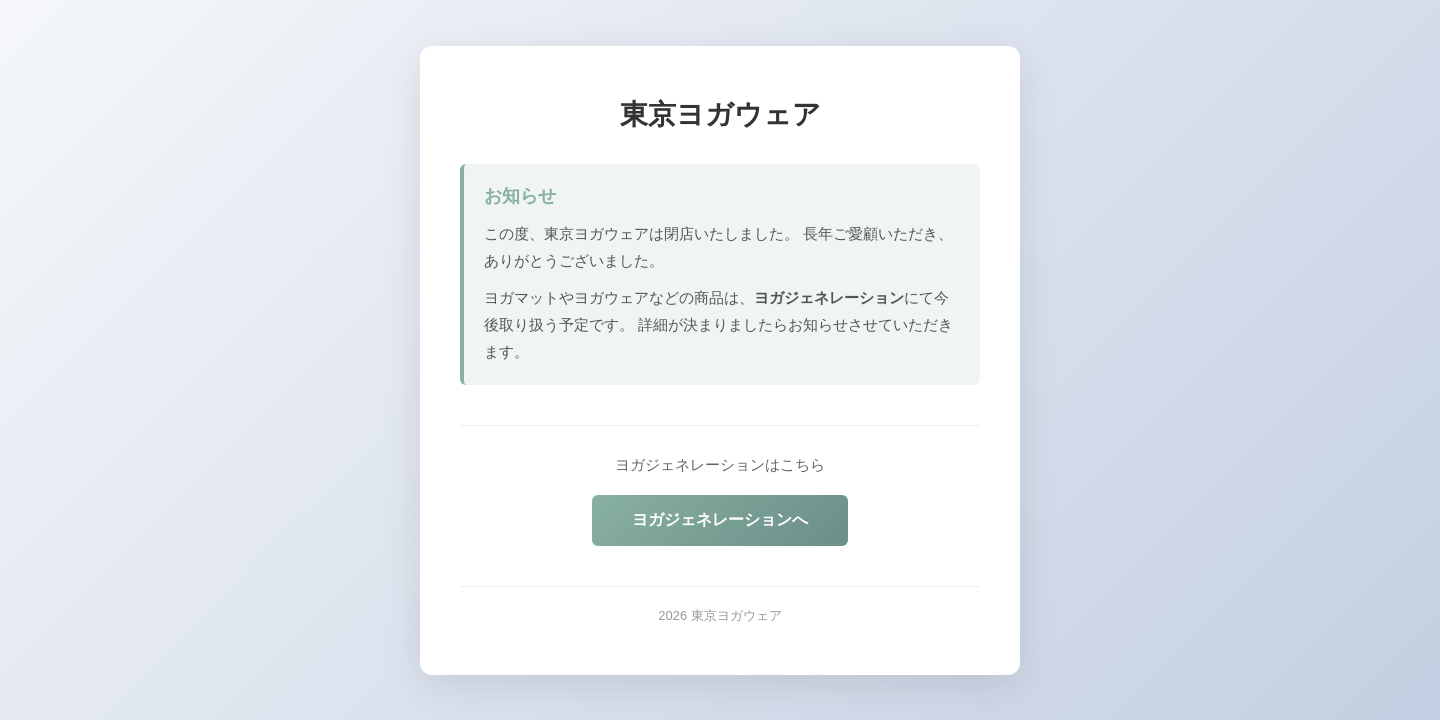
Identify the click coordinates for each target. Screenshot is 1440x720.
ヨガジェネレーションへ (720, 519)
